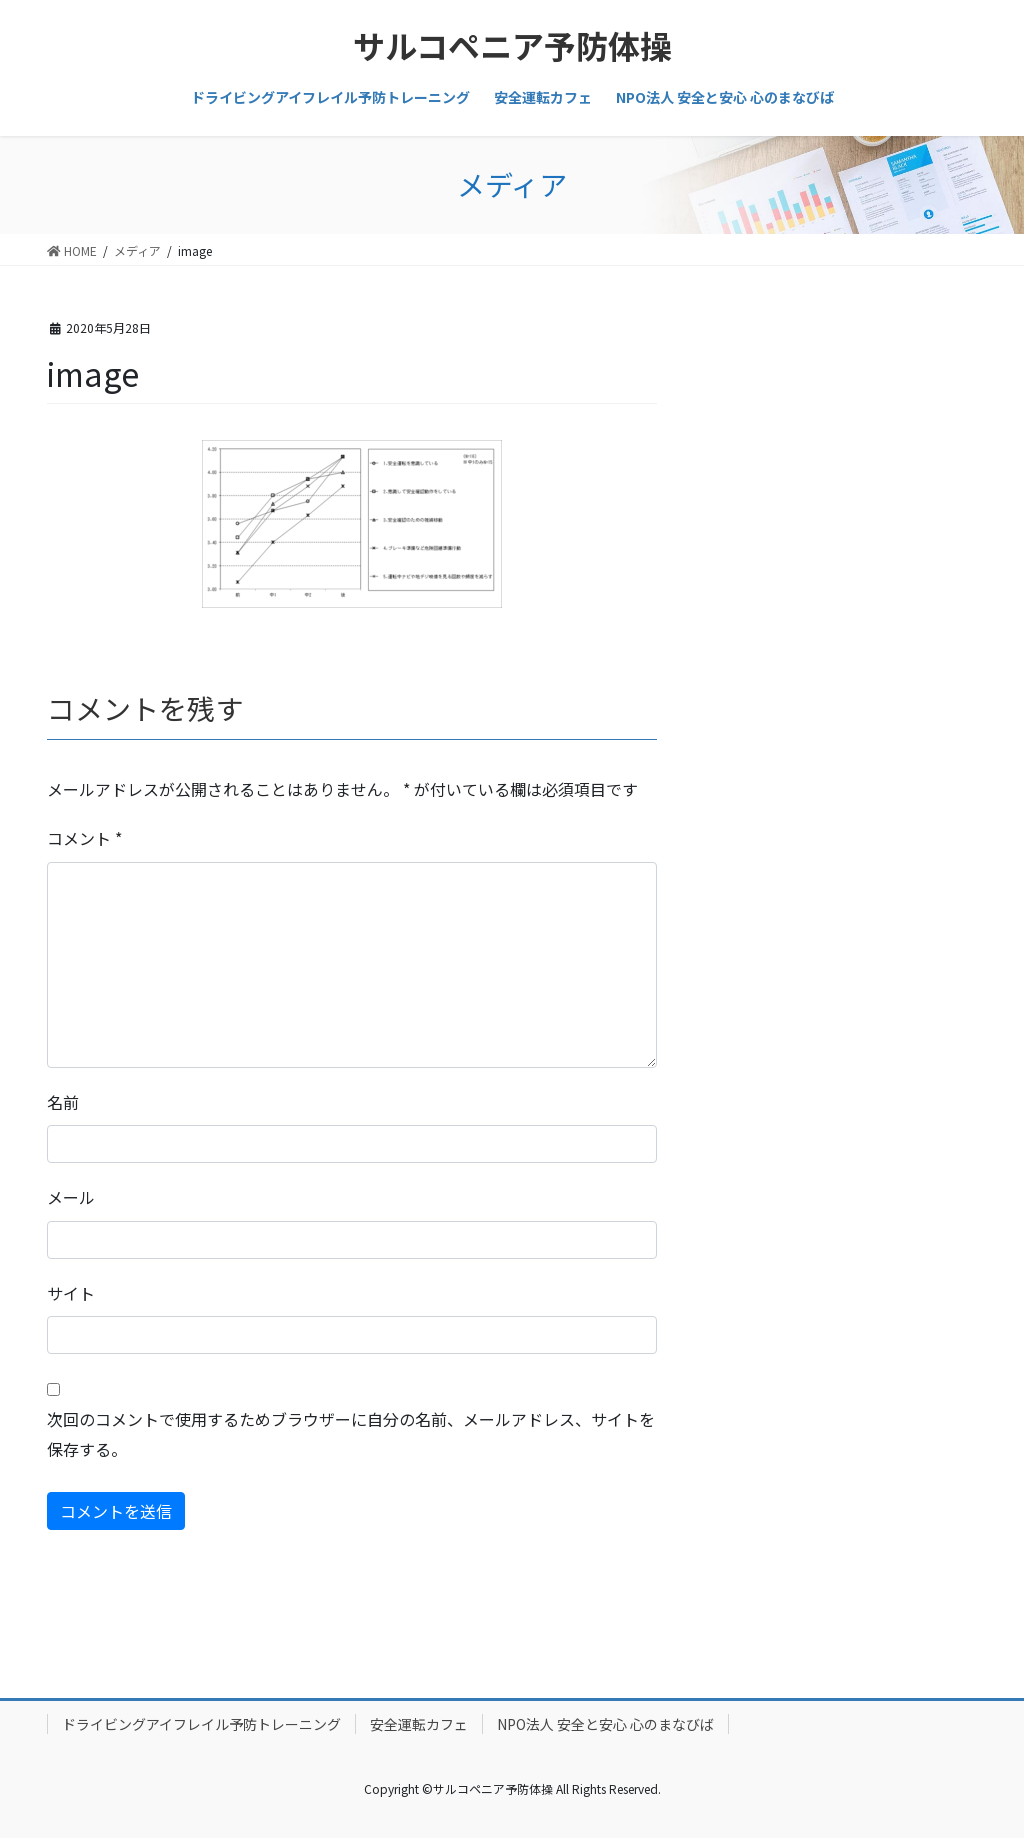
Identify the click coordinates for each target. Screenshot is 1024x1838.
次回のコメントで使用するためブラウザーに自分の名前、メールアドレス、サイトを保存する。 (351, 1434)
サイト (71, 1293)
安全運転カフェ (419, 1724)
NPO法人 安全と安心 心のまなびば (605, 1724)
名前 (63, 1102)
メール (71, 1197)
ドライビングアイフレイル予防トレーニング (201, 1724)
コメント (84, 838)
